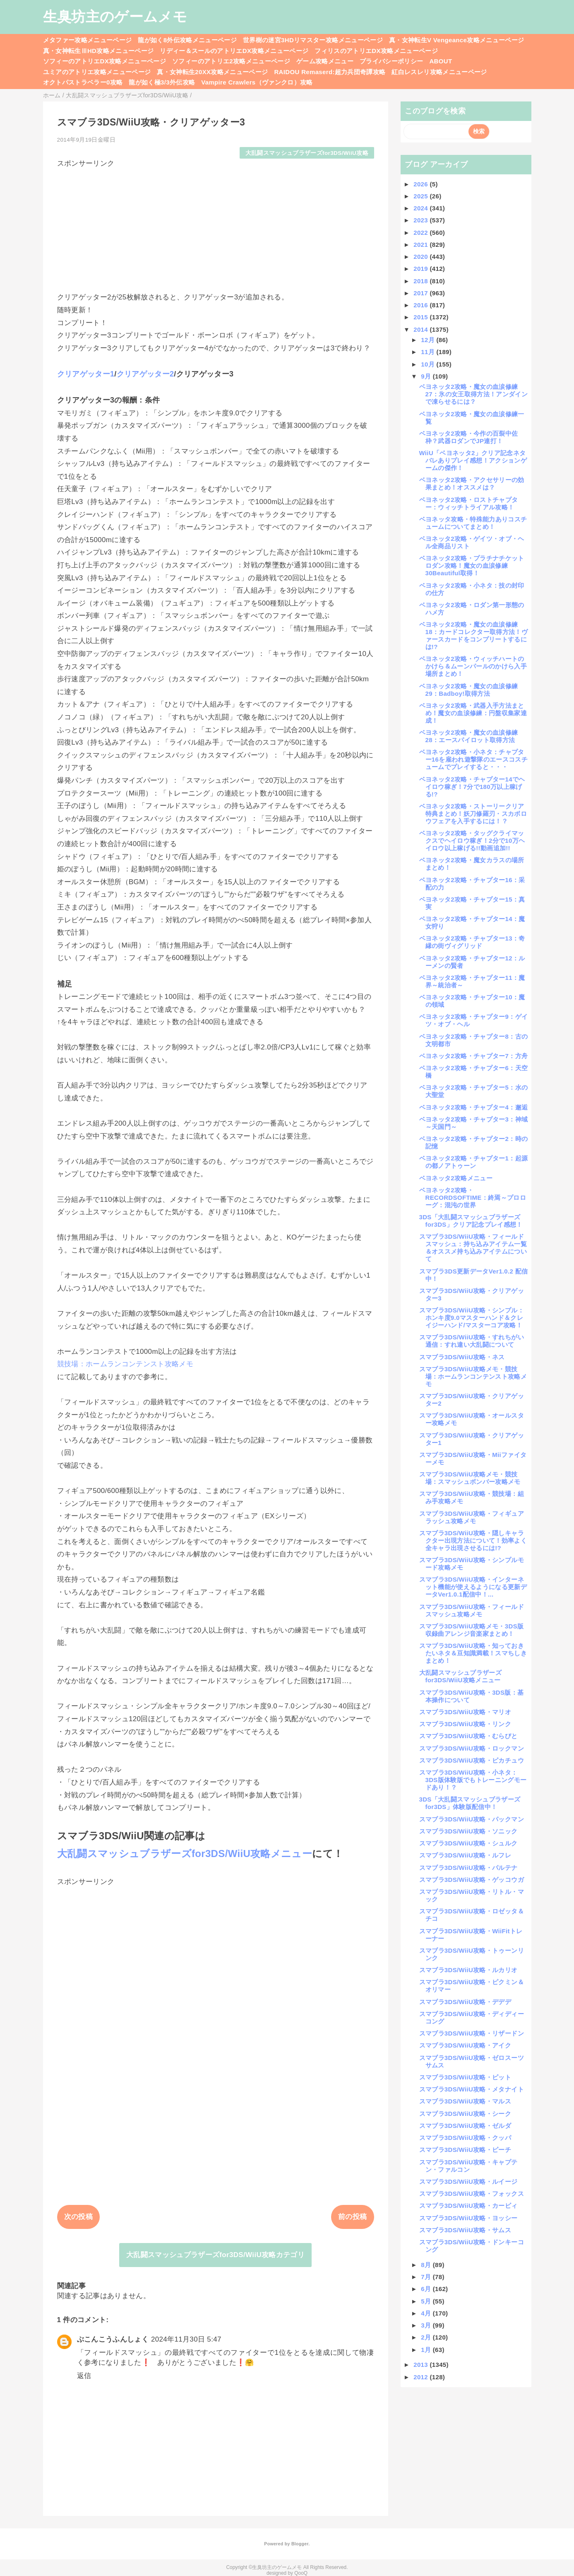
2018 (421, 281)
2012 (421, 2377)
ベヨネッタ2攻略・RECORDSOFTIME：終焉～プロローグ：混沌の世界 (472, 1197)
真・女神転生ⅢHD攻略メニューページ (98, 50)
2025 (421, 196)
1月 (427, 2349)
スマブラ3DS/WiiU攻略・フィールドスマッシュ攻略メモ (471, 1610)
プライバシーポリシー (391, 61)
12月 (428, 339)
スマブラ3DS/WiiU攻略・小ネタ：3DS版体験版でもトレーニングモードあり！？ (473, 1780)
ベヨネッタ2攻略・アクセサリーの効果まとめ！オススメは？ (471, 483)
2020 (421, 256)
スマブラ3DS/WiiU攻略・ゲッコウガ (471, 1879)
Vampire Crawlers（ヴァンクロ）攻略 (256, 82)
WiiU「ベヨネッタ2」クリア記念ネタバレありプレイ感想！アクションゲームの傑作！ (473, 460)
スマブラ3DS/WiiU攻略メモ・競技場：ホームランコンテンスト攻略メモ (473, 1376)
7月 (427, 2276)
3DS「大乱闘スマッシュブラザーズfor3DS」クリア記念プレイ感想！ (471, 1220)
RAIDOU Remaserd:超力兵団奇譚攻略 (329, 71)
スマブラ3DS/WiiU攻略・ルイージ (468, 2181)
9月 (427, 376)
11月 (428, 351)
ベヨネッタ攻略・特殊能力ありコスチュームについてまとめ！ (473, 523)
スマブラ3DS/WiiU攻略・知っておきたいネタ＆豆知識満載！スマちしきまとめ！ (473, 1653)
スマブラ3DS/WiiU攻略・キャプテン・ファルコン (468, 2166)
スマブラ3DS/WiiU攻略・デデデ (465, 2001)
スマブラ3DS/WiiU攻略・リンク (465, 1723)
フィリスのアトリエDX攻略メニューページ (376, 50)
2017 (421, 293)
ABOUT (440, 61)
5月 (427, 2301)
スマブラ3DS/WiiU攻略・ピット (465, 2077)
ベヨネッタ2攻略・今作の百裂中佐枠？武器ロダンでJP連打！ (468, 437)
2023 (421, 220)
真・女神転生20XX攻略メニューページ (212, 71)
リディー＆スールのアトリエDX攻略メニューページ (234, 50)
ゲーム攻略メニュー (324, 61)
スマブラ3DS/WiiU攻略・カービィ (468, 2205)
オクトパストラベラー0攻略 (83, 82)
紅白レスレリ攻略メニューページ (439, 71)
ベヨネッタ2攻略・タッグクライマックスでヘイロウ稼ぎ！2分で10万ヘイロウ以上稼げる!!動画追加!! (472, 840)
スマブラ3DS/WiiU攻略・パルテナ (468, 1867)
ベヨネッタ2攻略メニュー (455, 1178)
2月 (427, 2337)
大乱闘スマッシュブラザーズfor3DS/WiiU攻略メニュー (184, 1853)
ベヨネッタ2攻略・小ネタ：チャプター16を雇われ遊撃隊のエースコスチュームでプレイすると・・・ (473, 759)
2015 (421, 317)
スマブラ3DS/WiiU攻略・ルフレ (465, 1855)
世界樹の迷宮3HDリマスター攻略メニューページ (313, 39)
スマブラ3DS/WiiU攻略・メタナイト (471, 2089)
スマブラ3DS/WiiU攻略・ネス (462, 1356)
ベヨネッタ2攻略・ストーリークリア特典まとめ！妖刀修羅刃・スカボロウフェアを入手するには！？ (473, 814)
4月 (427, 2313)
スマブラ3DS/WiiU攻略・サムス (465, 2229)
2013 (421, 2364)
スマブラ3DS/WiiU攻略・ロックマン (471, 1748)
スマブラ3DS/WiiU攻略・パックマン (471, 1819)
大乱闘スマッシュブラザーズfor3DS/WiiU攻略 (306, 153)
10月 (428, 364)
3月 (427, 2325)
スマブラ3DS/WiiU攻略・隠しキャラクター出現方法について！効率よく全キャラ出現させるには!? (473, 1540)
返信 (84, 2376)
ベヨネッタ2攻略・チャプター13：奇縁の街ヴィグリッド (472, 942)
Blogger (299, 2543)
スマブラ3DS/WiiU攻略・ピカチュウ (471, 1760)
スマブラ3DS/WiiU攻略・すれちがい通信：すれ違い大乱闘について (471, 1341)
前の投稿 (352, 2217)
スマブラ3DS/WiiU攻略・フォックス (471, 2193)
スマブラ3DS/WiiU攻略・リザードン (471, 2033)
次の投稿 (78, 2217)
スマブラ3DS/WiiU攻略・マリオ (465, 1711)
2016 (421, 305)
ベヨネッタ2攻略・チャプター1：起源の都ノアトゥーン (473, 1162)
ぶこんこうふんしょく (113, 2339)
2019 (421, 268)
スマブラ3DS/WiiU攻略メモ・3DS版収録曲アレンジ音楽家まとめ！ (471, 1630)
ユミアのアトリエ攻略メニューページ (97, 71)
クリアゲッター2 (145, 374)
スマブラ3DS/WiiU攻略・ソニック (468, 1831)
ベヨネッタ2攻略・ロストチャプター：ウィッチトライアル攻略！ (468, 503)
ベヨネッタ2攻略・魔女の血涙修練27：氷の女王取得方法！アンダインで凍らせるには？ (473, 394)
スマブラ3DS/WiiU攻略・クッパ (465, 2137)
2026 (421, 184)
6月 (427, 2288)
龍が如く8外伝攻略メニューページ (187, 39)
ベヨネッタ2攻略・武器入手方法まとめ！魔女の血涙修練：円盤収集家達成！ (473, 713)
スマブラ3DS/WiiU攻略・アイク (465, 2045)
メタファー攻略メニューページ (87, 39)
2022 (421, 232)
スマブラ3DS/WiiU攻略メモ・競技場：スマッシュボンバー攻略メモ (470, 1478)
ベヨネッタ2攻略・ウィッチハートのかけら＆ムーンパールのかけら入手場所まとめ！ (473, 666)
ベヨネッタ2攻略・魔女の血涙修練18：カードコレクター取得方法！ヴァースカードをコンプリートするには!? (473, 635)
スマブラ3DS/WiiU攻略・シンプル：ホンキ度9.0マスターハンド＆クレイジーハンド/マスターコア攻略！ (471, 1318)
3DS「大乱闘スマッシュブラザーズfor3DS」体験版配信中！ (470, 1803)
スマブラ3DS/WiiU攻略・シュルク (468, 1843)
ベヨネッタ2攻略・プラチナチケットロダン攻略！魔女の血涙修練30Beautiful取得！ (471, 565)
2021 (421, 244)
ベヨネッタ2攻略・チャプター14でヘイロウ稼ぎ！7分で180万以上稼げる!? (472, 787)
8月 (427, 2264)
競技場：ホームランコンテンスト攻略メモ (125, 1364)
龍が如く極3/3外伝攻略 (162, 82)
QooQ (300, 2573)
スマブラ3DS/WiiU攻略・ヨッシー (468, 2217)
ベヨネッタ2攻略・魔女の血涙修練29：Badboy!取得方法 (468, 690)
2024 (421, 208)
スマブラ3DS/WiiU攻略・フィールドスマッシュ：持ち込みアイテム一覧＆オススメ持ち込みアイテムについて (473, 1247)
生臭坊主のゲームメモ (115, 16)
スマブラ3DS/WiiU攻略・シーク (465, 2113)
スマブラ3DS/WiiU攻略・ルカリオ (468, 1969)
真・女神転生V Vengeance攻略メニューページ (456, 39)
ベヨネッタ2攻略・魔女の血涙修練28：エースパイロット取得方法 (468, 736)
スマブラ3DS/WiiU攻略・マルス (465, 2101)
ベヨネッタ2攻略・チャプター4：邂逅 (473, 1107)
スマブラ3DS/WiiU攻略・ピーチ (465, 2149)
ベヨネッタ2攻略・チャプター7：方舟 (473, 1055)
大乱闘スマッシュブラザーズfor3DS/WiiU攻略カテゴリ (215, 2255)
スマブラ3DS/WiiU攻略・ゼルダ (465, 2125)
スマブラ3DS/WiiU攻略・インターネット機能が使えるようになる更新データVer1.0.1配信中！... (473, 1587)
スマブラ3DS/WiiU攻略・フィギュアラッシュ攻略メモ (471, 1517)
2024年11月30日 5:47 (186, 2339)
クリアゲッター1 (86, 374)
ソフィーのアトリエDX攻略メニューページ (104, 61)
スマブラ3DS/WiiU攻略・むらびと (468, 1735)
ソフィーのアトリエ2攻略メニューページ (231, 61)
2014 (421, 329)
